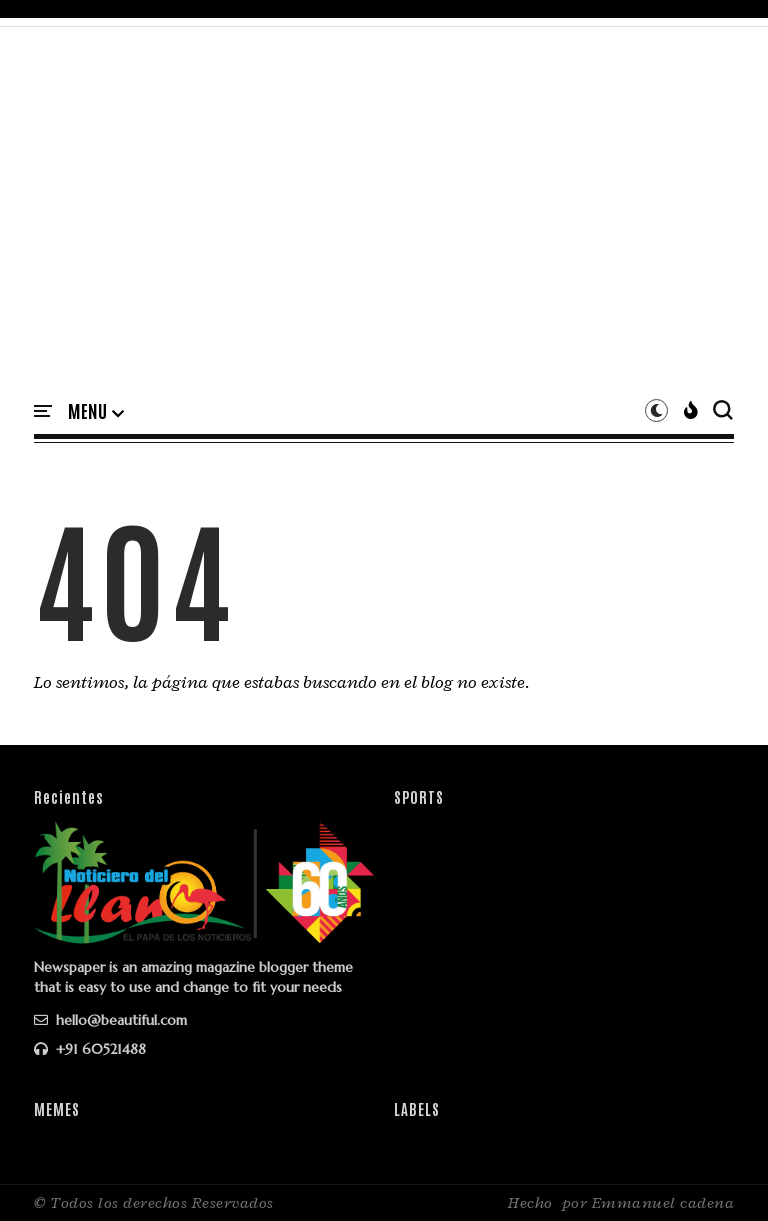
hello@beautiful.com (110, 1020)
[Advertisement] (384, 227)
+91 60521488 (90, 1049)
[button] (96, 412)
